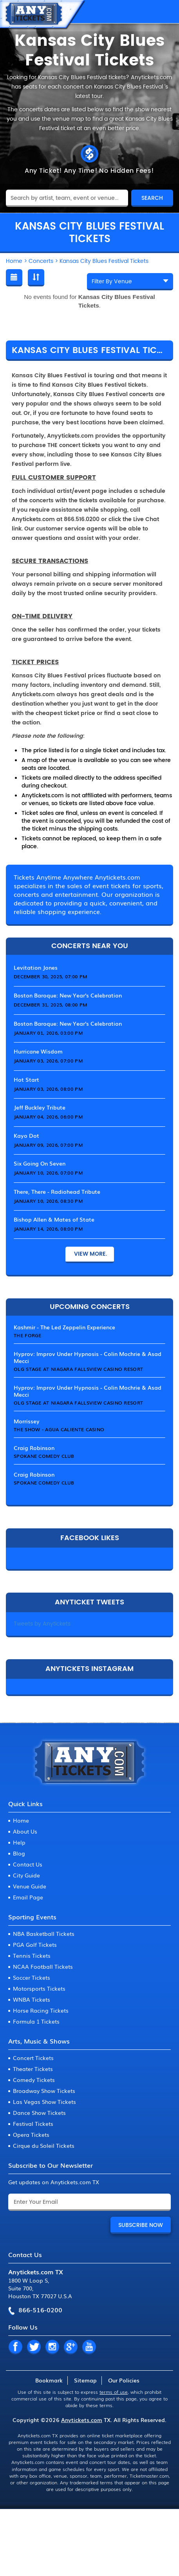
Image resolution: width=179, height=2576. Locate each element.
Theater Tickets (33, 2069)
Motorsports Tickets (39, 1988)
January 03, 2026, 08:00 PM (48, 1088)
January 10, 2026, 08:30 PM (48, 1200)
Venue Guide (29, 1886)
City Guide (26, 1875)
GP (70, 2347)
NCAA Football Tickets (43, 1966)
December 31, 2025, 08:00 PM (50, 1004)
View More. (89, 1253)
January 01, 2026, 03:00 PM (48, 1032)
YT (89, 2347)
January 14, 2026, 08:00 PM (48, 1228)
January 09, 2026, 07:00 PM (48, 1144)
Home (21, 1820)
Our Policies (123, 2380)
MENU (165, 12)
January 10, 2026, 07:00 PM (48, 1172)
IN (52, 2347)
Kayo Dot (26, 1135)
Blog (19, 1853)
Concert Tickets (33, 2058)
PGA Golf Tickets (35, 1944)
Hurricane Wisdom (38, 1051)
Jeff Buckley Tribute (39, 1107)
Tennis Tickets (32, 1955)
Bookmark (49, 2380)
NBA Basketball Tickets (43, 1933)
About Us (25, 1831)
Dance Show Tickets (39, 2112)
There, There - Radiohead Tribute (57, 1191)
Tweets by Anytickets (42, 1623)
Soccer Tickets (31, 1977)
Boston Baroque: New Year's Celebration (68, 995)
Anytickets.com (81, 2420)
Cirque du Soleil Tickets (43, 2145)
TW (34, 2347)
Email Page (28, 1897)
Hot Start (26, 1079)
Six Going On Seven (39, 1163)
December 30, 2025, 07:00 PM (50, 976)
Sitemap (85, 2380)
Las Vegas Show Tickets (44, 2101)
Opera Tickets (31, 2134)
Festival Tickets (33, 2123)
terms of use (113, 2391)
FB (15, 2347)
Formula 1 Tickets (36, 2021)
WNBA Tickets (31, 1999)
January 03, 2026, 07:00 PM (48, 1060)
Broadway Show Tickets (44, 2090)
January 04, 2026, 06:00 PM (48, 1116)
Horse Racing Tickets (41, 2010)
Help (19, 1842)
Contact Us (27, 1864)
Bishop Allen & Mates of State (54, 1219)
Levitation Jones (36, 967)
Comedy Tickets (34, 2080)
